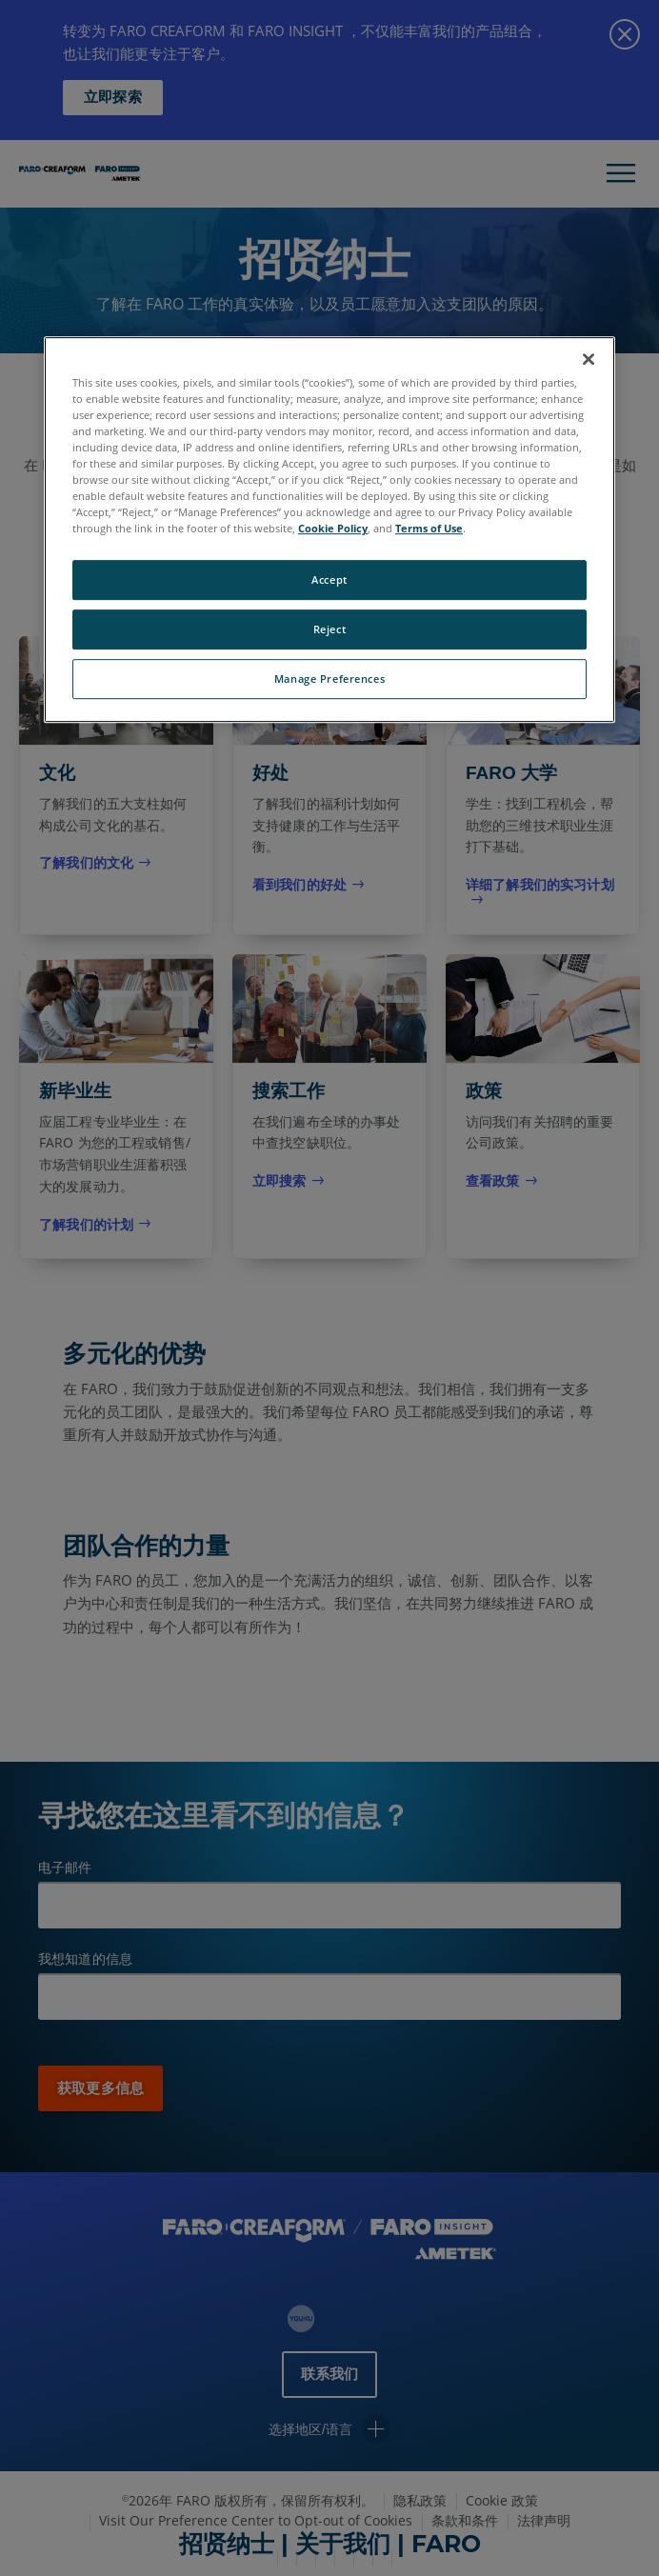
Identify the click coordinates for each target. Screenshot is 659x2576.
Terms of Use (429, 528)
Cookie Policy (333, 528)
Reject (329, 629)
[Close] (588, 359)
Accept (329, 580)
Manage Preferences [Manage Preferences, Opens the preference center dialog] (329, 678)
